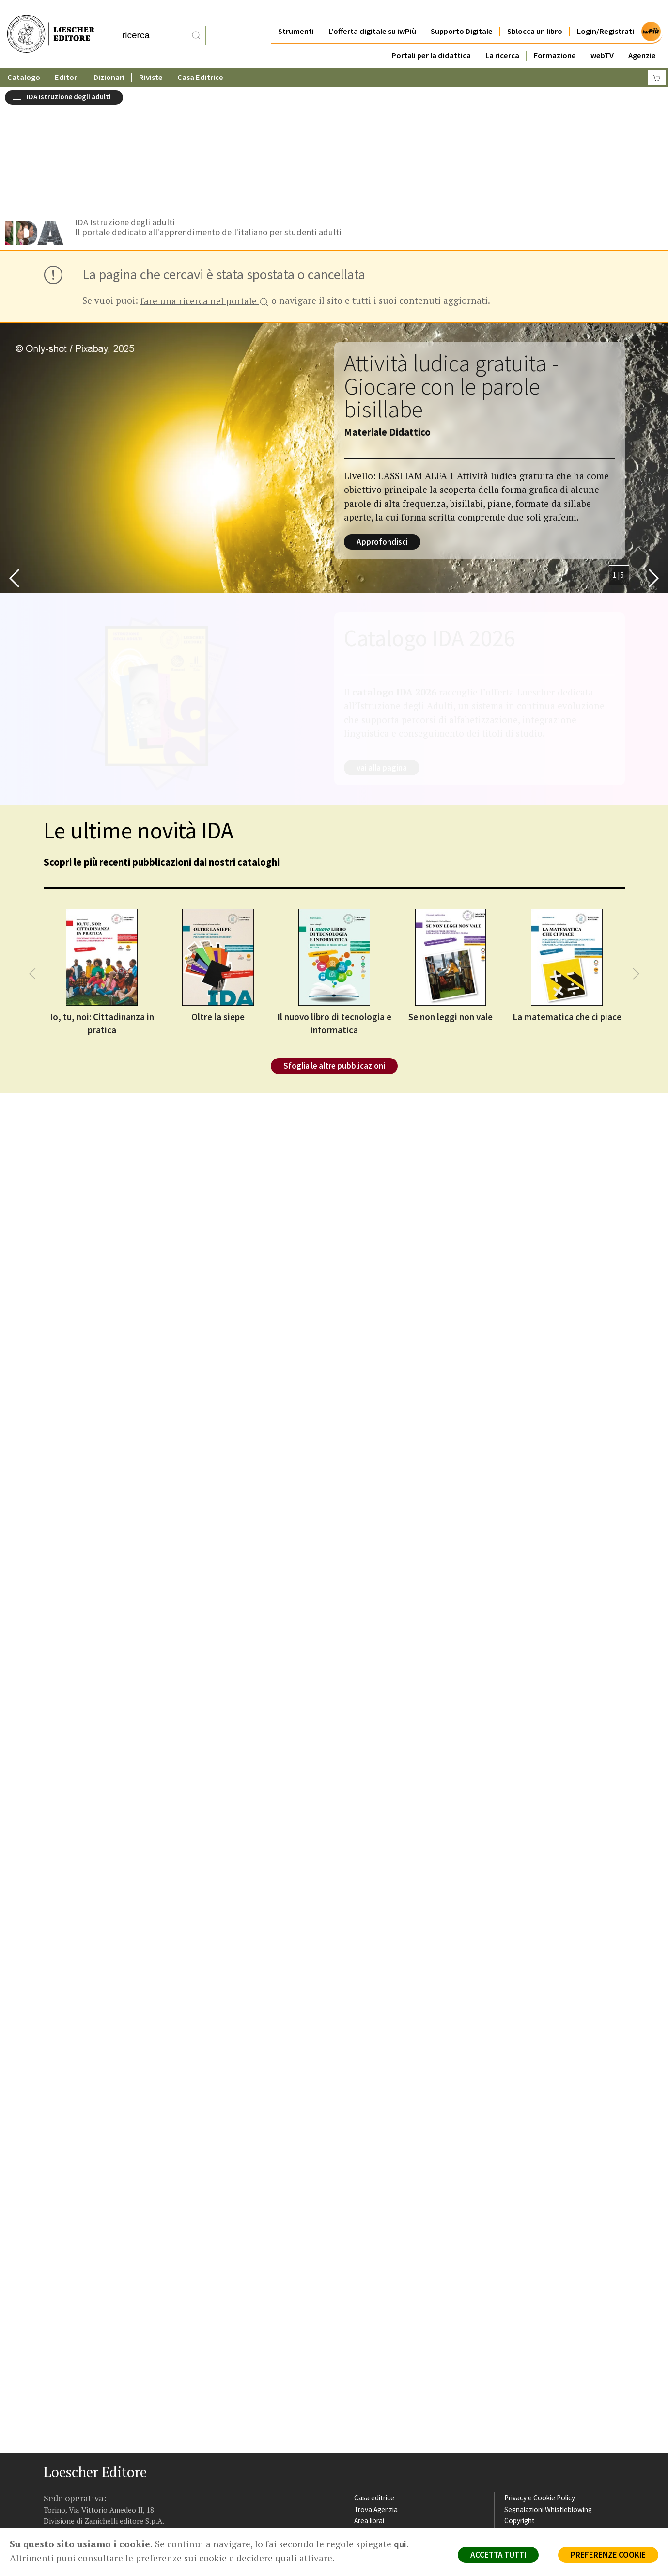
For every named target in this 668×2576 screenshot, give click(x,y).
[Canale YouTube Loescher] (108, 2466)
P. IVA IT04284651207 (77, 2505)
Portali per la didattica (431, 36)
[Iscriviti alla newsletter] (127, 2466)
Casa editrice (374, 2375)
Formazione (555, 36)
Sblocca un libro (534, 12)
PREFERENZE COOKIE (608, 2554)
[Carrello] (657, 58)
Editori (67, 58)
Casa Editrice (200, 58)
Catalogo (23, 58)
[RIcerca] (196, 25)
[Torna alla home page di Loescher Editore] (51, 24)
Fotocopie (520, 2421)
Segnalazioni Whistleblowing (548, 2386)
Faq (359, 2409)
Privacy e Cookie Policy (539, 2375)
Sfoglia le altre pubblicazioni (334, 943)
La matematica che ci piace (566, 894)
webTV (602, 36)
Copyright (519, 2397)
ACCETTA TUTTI (498, 2554)
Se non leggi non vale (450, 894)
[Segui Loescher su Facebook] (52, 2466)
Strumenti (296, 12)
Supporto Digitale (462, 12)
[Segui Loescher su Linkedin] (89, 2466)
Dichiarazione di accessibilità (548, 2432)
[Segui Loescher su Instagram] (70, 2466)
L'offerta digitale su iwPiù (372, 12)
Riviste (151, 58)
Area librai (369, 2397)
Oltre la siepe (218, 894)
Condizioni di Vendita (536, 2409)
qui (400, 2544)
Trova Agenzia (376, 2386)
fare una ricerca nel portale (204, 179)
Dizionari (108, 58)
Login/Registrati (605, 12)
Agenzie (642, 36)
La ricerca (502, 36)
